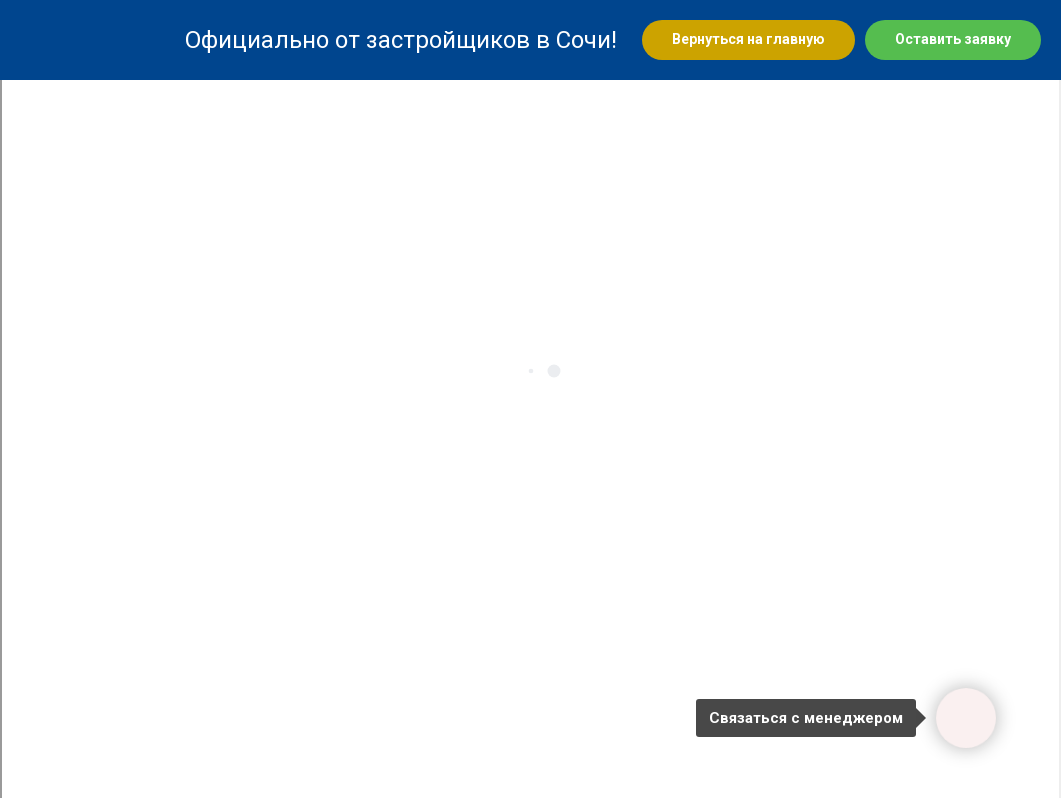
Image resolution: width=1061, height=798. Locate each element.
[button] (953, 40)
